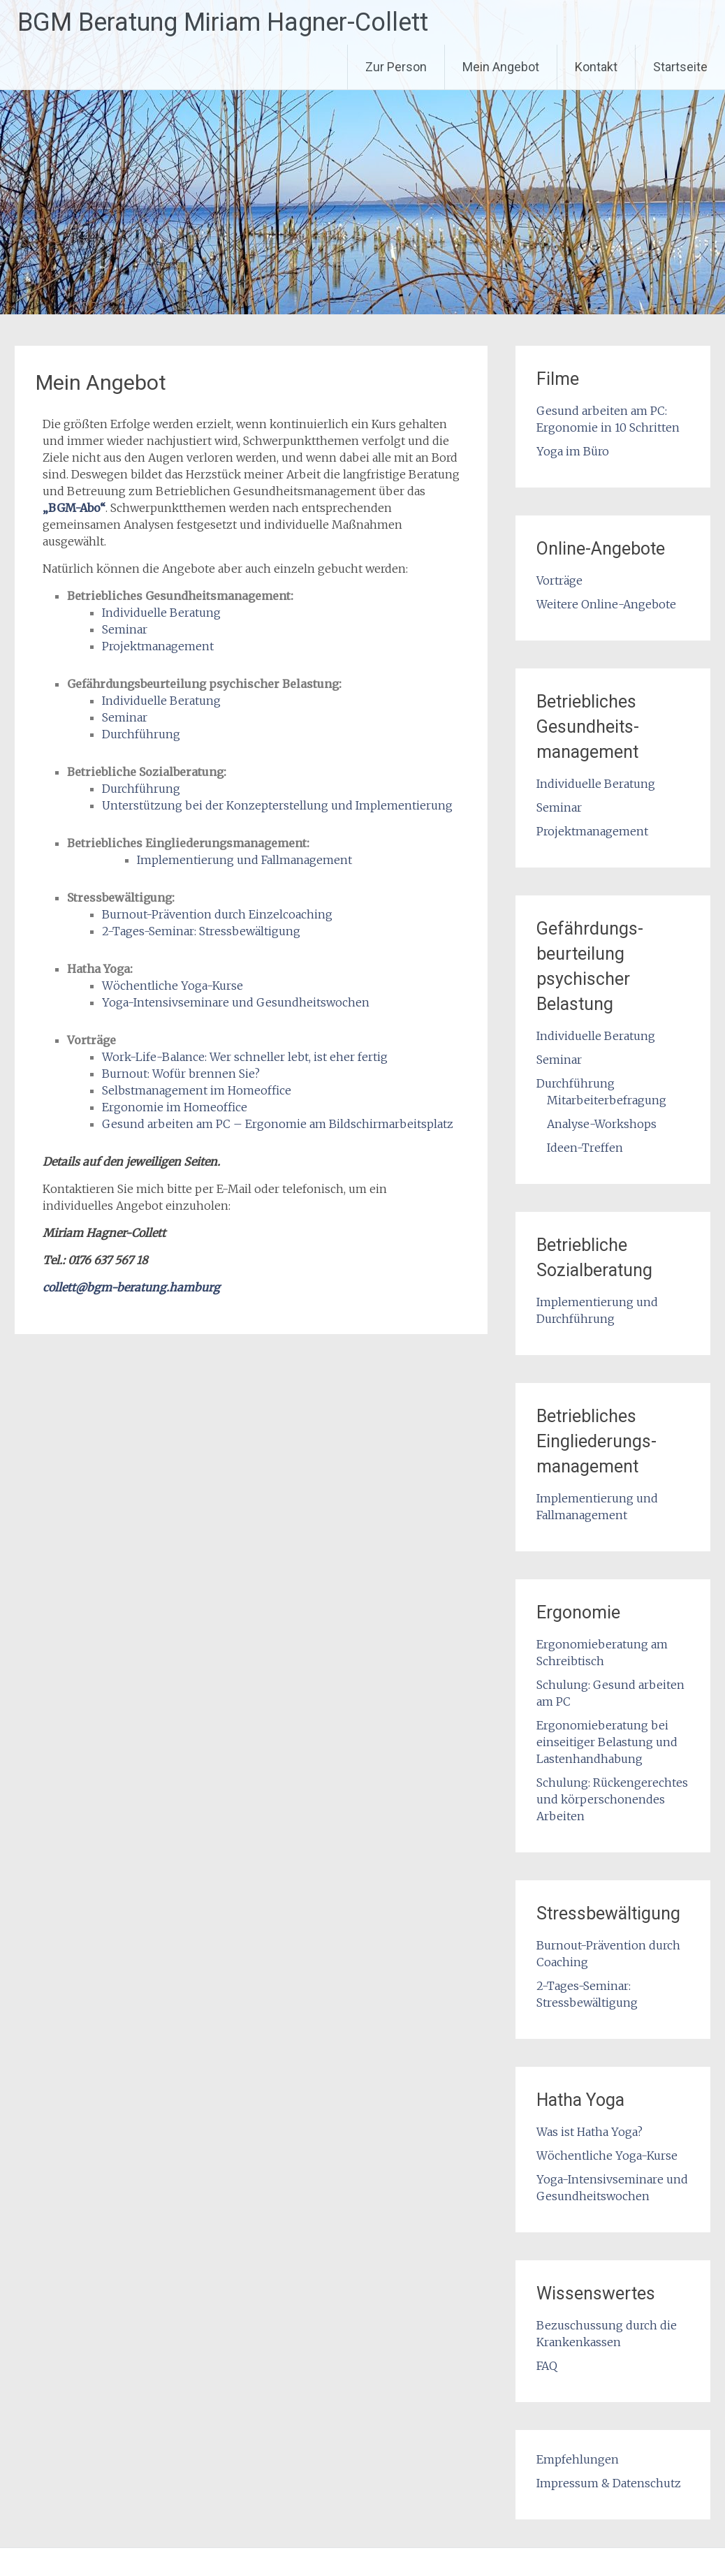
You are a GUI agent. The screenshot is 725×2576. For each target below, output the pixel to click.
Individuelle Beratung (161, 613)
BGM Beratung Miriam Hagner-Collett (222, 22)
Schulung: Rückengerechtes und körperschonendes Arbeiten (612, 1799)
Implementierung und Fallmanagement (244, 860)
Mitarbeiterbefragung (606, 1100)
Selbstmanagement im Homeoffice (196, 1090)
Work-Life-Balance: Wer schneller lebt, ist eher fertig (245, 1057)
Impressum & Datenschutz (608, 2483)
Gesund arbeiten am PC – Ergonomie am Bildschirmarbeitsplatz (277, 1124)
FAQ (546, 2366)
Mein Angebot (500, 66)
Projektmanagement (158, 646)
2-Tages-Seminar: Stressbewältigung (201, 931)
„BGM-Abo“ (74, 508)
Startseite (680, 66)
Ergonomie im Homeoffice (174, 1107)
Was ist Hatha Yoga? (589, 2132)
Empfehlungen (577, 2459)
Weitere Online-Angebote (606, 604)
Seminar (124, 629)
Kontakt (596, 66)
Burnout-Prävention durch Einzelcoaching (217, 914)
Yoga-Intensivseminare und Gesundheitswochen (235, 1002)
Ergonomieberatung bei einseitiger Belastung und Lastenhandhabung (607, 1742)
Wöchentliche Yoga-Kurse (172, 986)
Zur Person (396, 66)
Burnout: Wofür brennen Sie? (181, 1074)
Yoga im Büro (572, 451)
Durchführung (141, 734)
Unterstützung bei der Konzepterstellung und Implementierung (277, 805)
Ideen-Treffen (585, 1148)
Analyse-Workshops (602, 1124)
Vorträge (559, 580)
